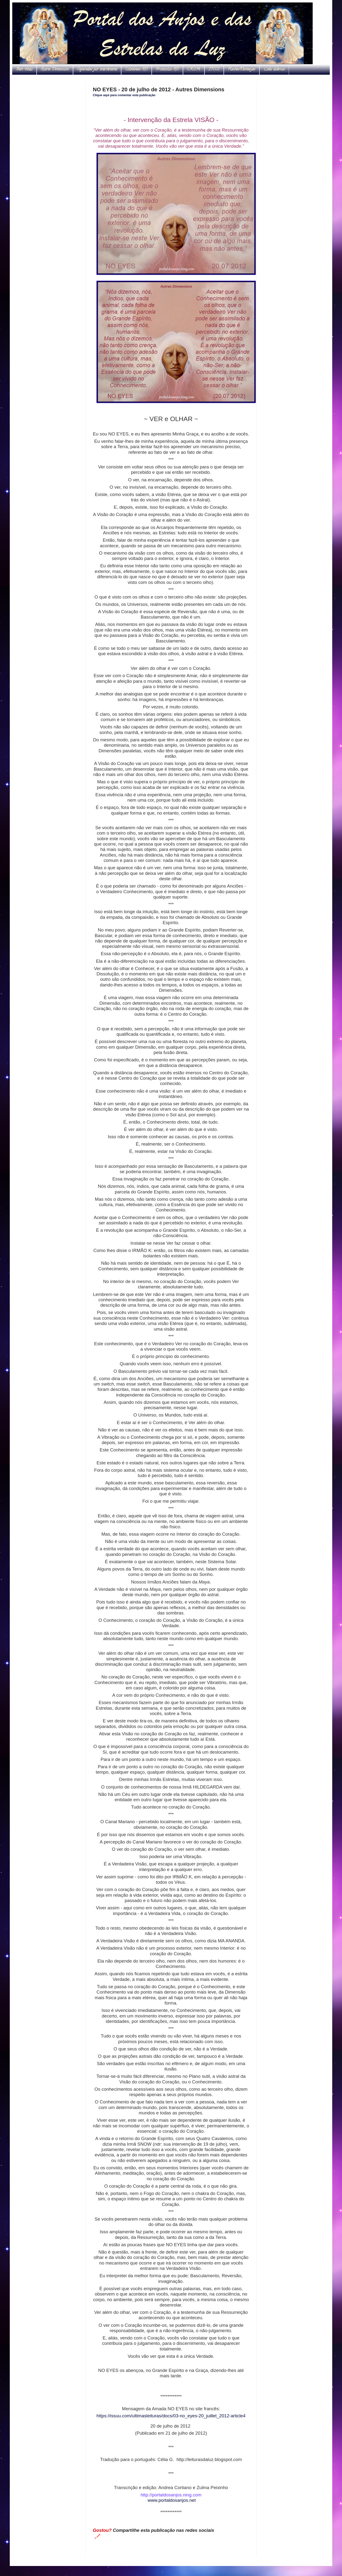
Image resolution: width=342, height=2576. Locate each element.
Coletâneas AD (136, 69)
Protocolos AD (167, 69)
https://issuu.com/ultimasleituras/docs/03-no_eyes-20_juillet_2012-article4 (171, 2415)
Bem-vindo (24, 69)
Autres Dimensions (55, 69)
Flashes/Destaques (241, 69)
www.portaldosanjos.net (172, 2500)
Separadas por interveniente (97, 69)
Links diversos (274, 69)
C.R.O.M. (193, 69)
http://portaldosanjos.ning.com (171, 2494)
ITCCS (214, 69)
